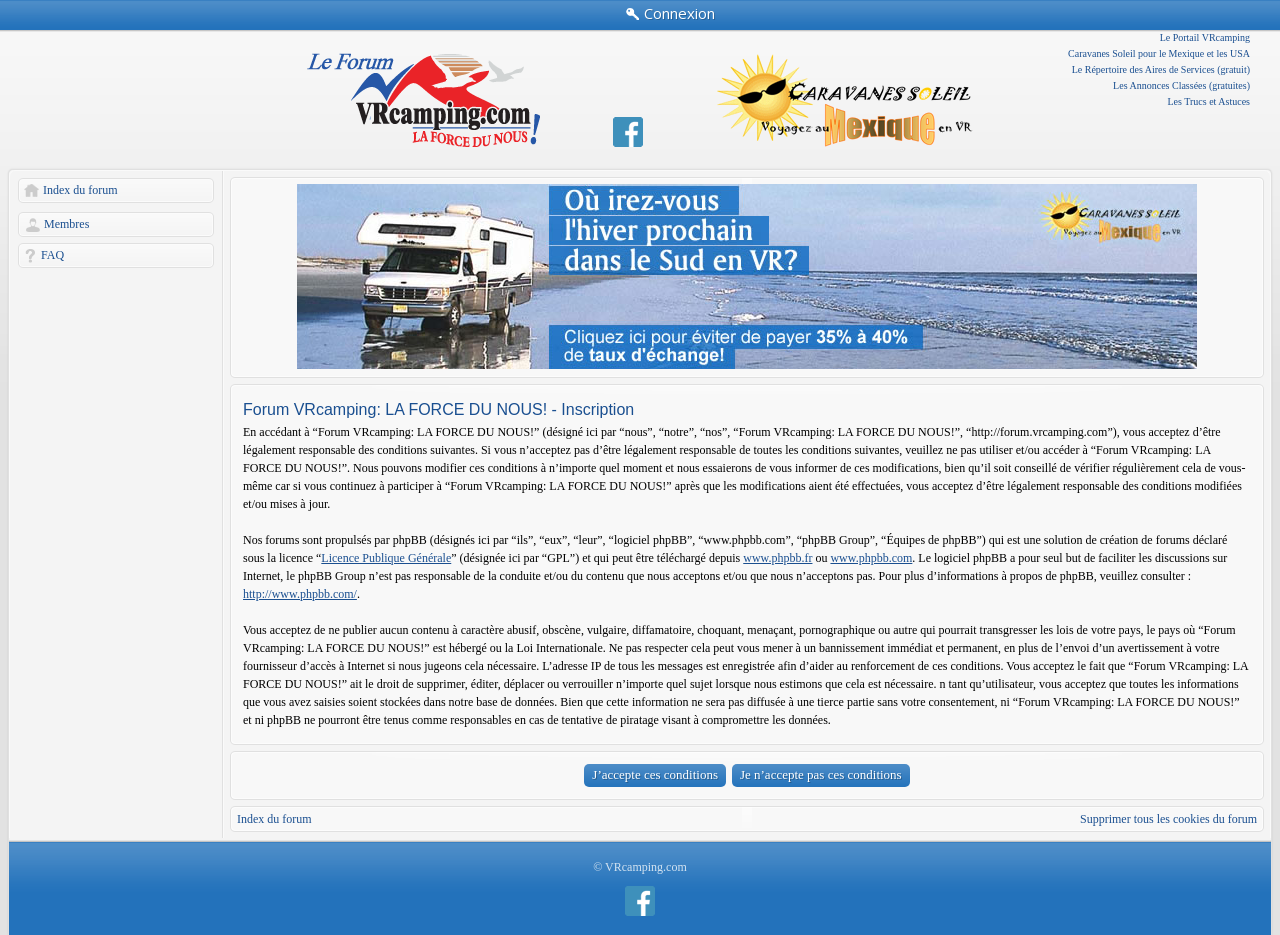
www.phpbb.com (871, 558)
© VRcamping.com (640, 867)
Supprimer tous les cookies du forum (1168, 819)
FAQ (52, 255)
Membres (66, 224)
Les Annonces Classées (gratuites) (1181, 85)
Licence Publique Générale (386, 558)
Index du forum (80, 190)
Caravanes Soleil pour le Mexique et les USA (1159, 53)
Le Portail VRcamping (1205, 37)
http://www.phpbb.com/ (300, 594)
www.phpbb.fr (777, 558)
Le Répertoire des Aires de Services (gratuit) (1161, 69)
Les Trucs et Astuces (1209, 101)
